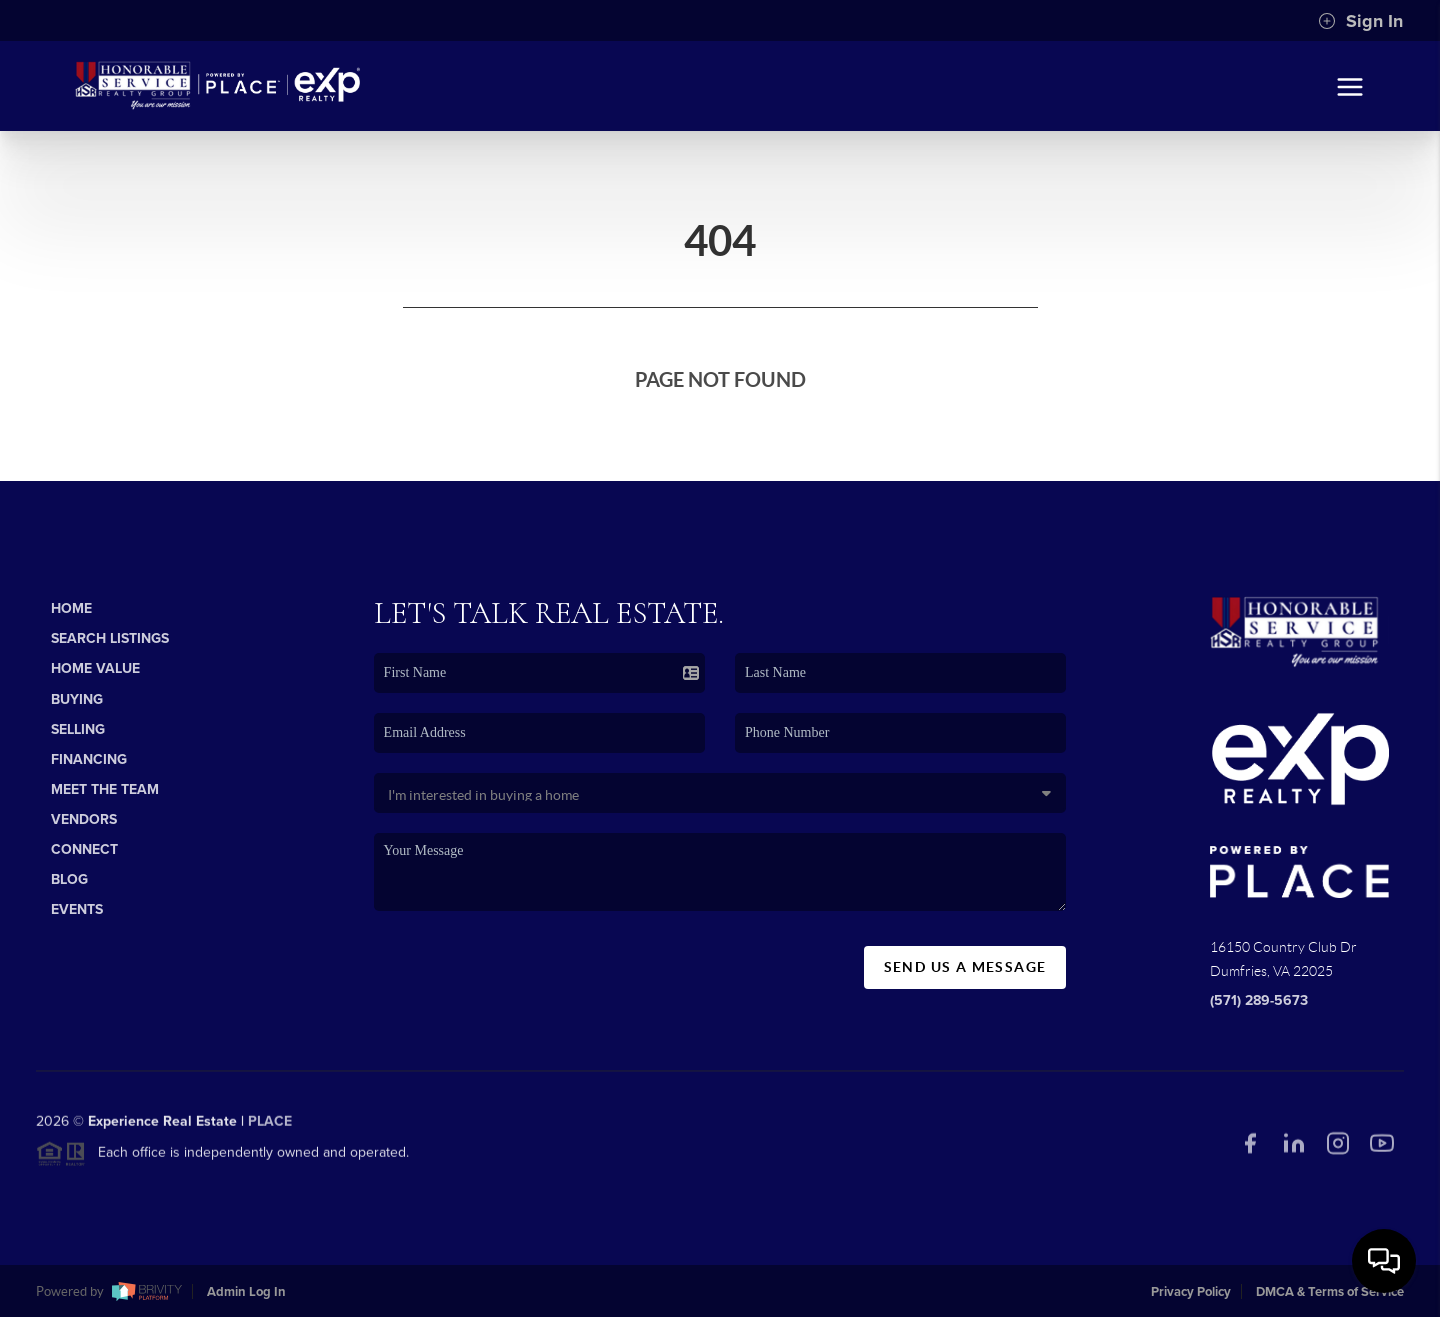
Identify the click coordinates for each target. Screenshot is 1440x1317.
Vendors (84, 819)
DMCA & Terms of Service (1330, 1292)
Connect (84, 849)
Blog (69, 879)
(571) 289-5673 (1259, 1000)
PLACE (270, 1126)
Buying (77, 699)
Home (71, 608)
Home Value (95, 668)
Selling (78, 729)
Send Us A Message (965, 967)
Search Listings (110, 638)
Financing (89, 759)
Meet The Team (105, 789)
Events (77, 909)
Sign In (1360, 21)
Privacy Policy (1191, 1292)
